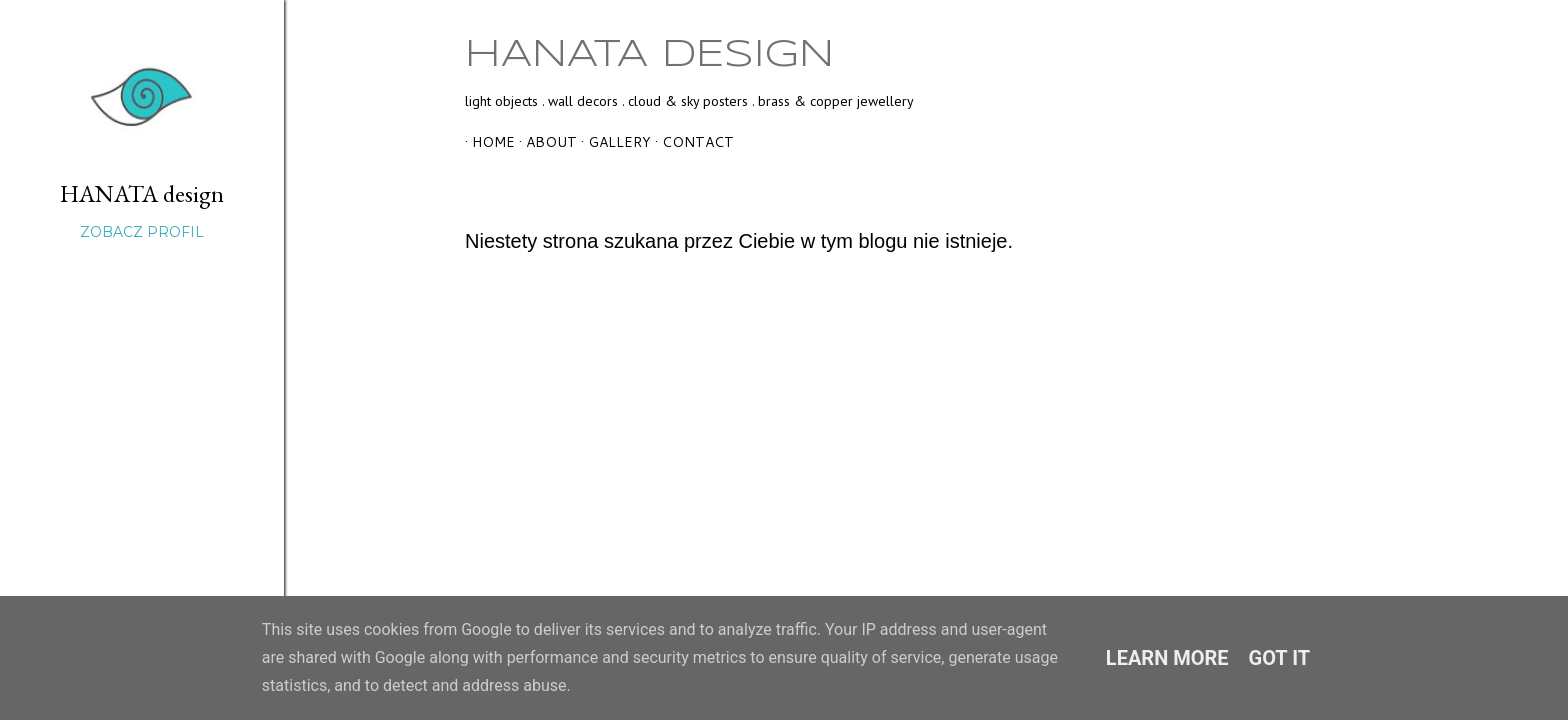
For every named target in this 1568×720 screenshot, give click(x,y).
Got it (1280, 658)
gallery (612, 142)
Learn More (1167, 658)
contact (691, 142)
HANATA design (649, 55)
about (544, 142)
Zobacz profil (142, 232)
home (486, 142)
